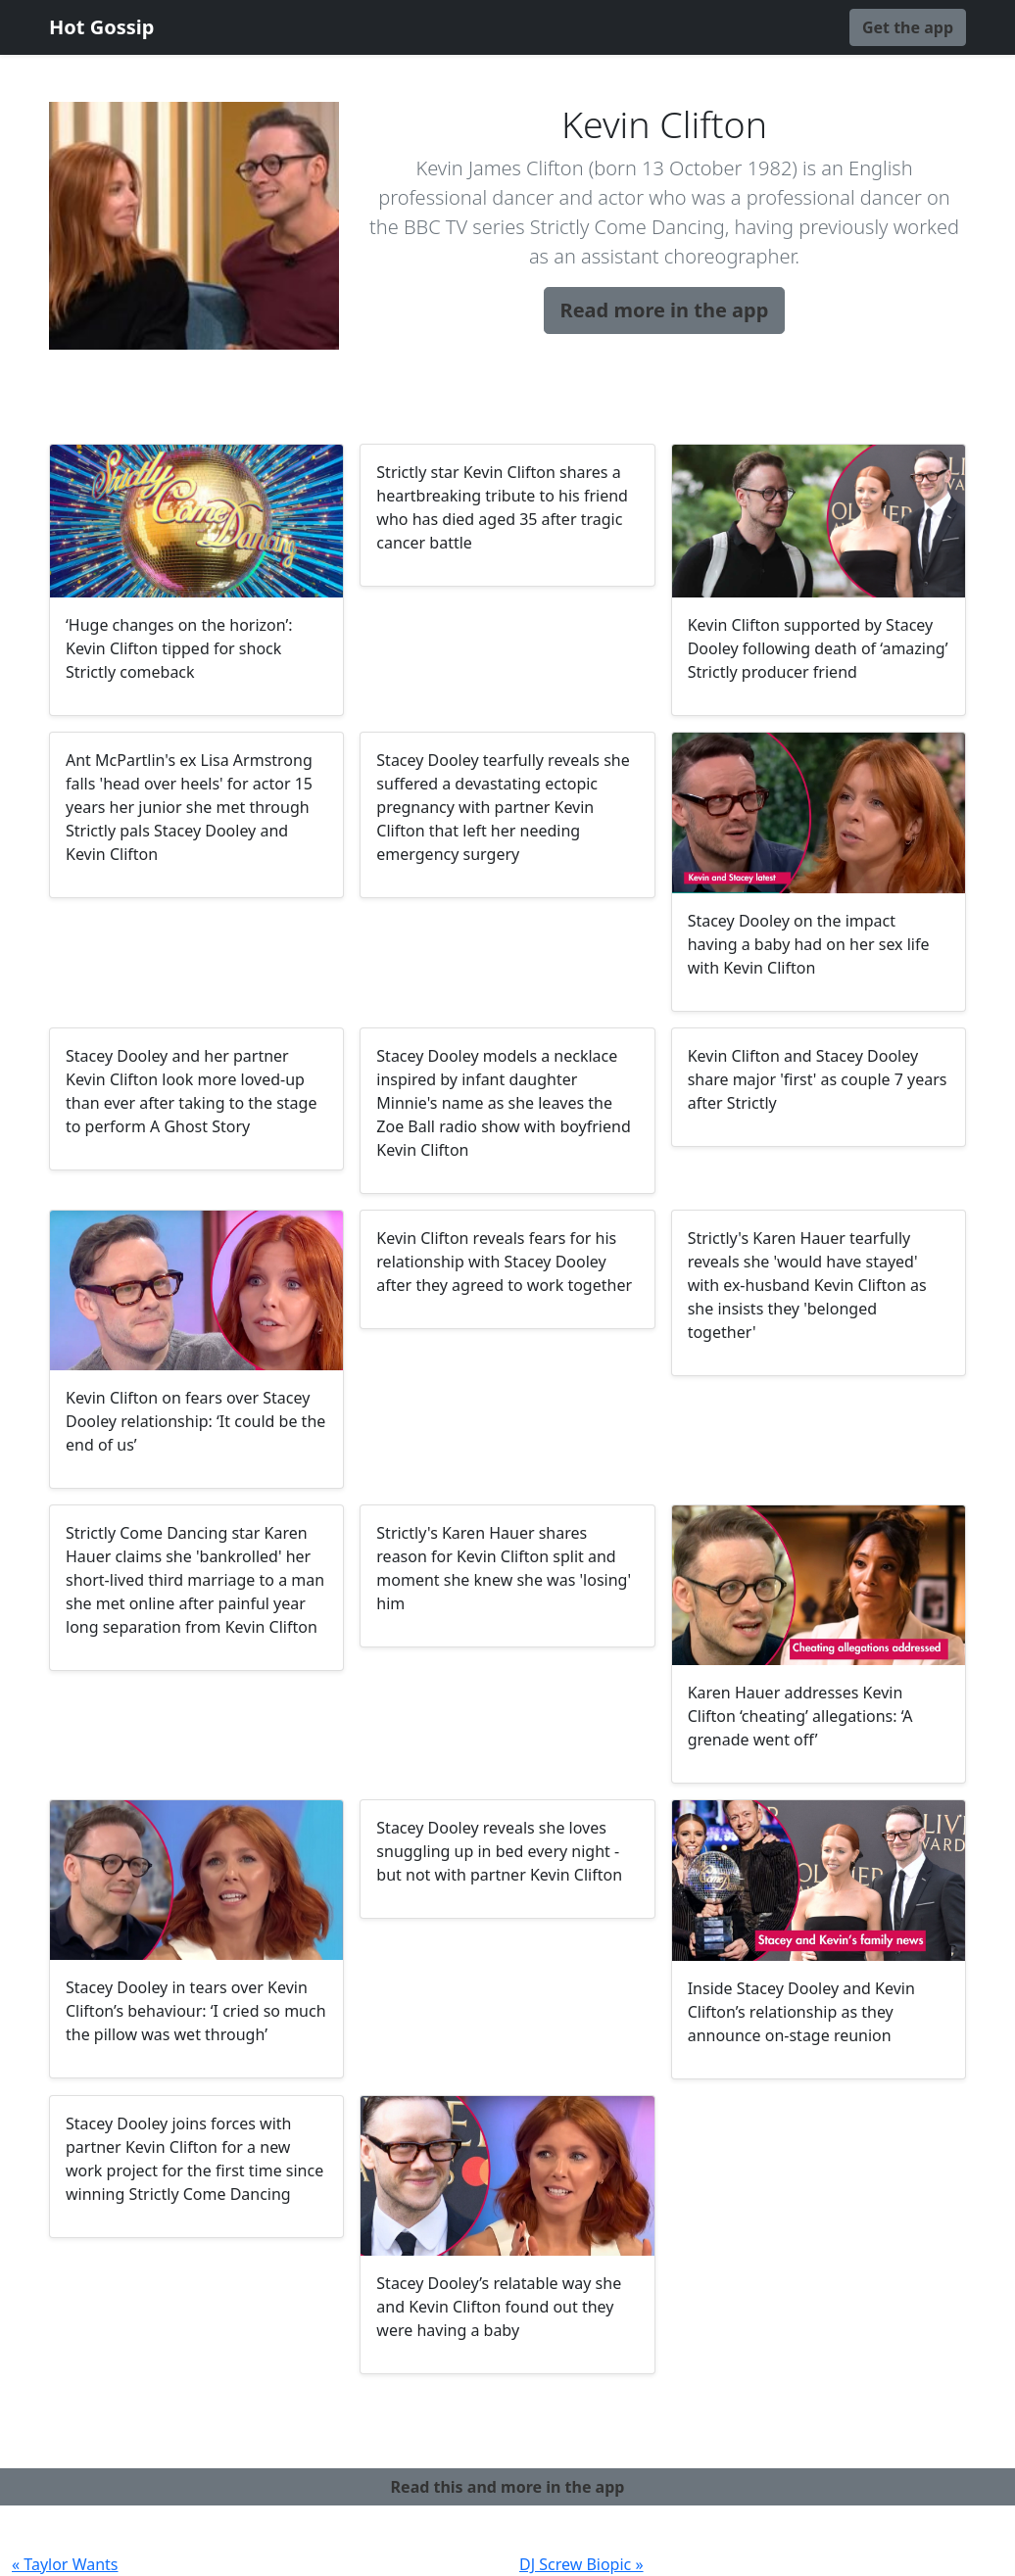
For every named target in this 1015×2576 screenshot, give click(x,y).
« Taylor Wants (65, 2564)
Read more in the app (664, 310)
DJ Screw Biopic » (581, 2564)
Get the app (907, 27)
